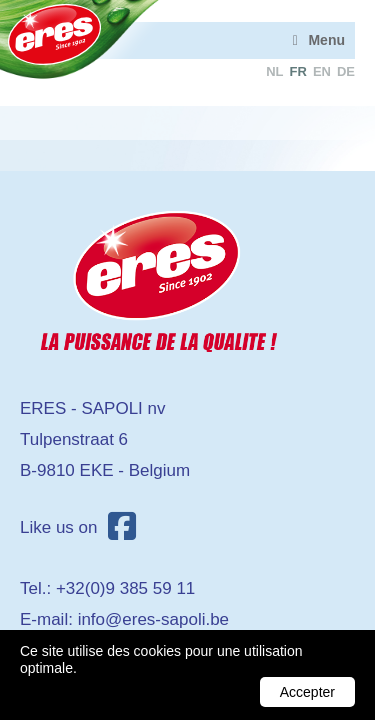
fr (298, 71)
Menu (326, 40)
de (346, 71)
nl (274, 71)
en (322, 71)
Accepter (307, 692)
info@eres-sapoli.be (153, 619)
